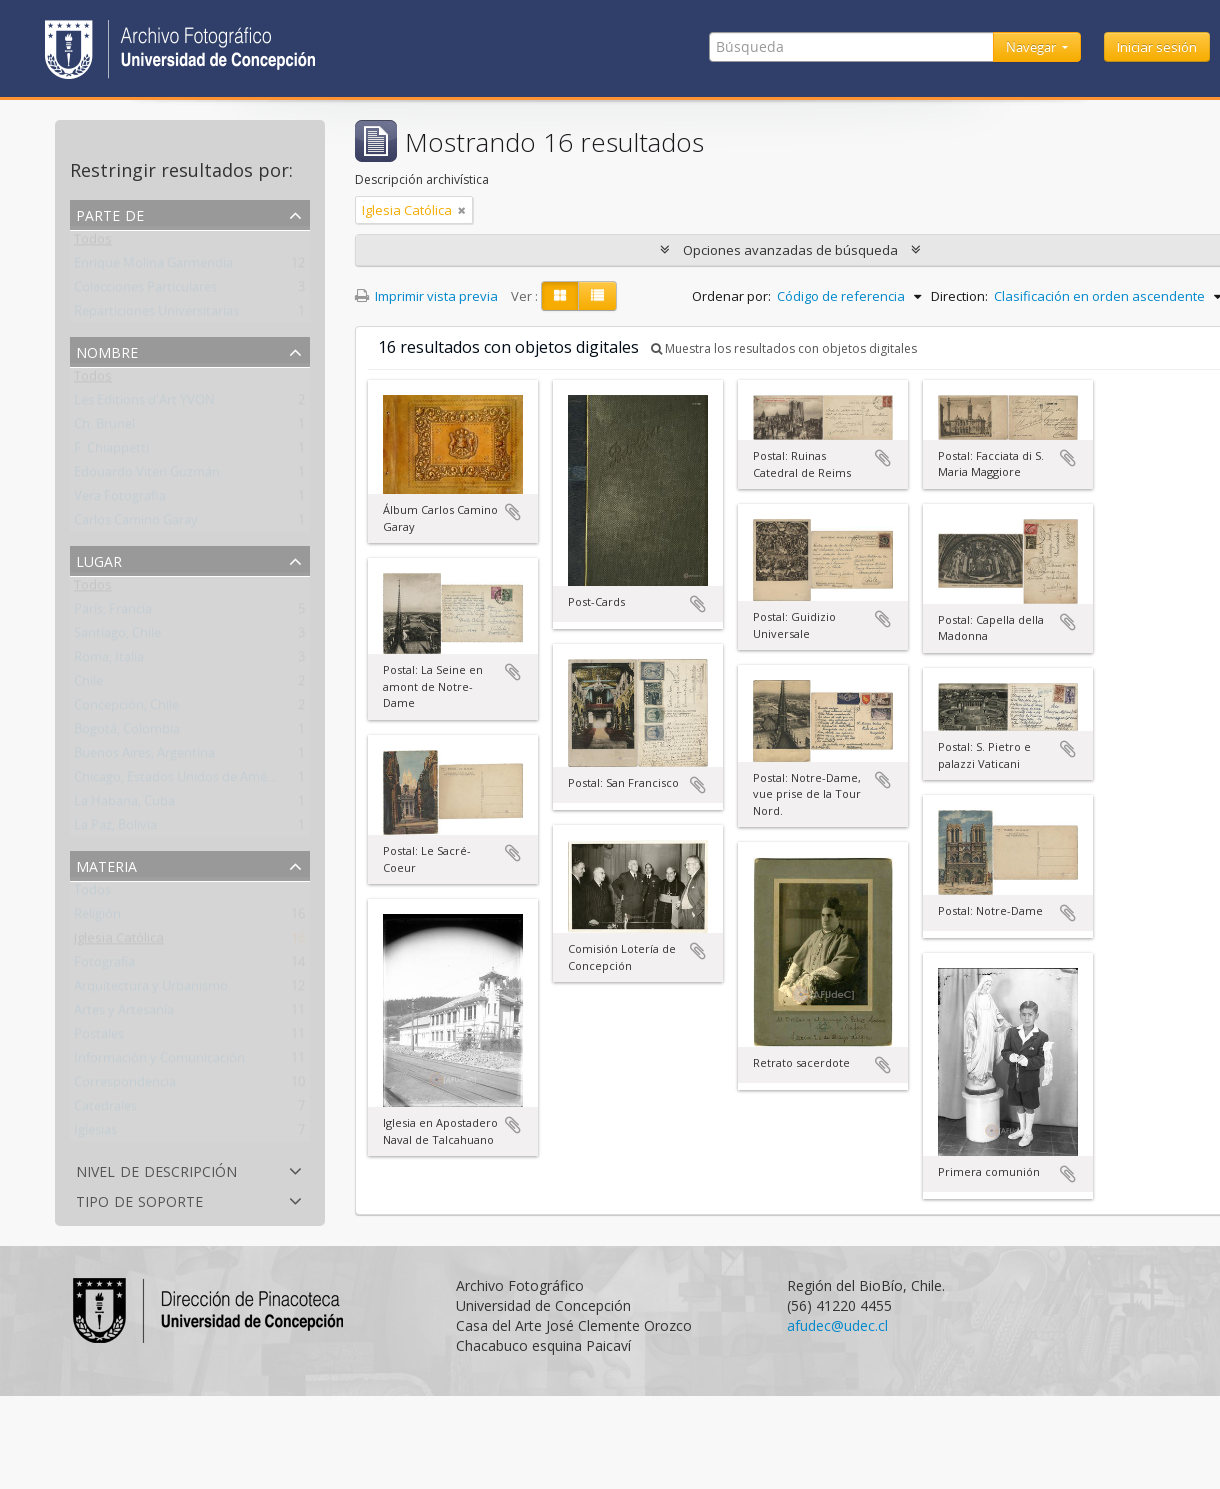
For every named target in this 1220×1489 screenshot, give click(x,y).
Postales (99, 1038)
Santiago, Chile (117, 637)
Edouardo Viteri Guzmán (147, 476)
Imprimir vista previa (426, 296)
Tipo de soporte (139, 1199)
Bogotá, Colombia (127, 733)
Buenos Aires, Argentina (144, 757)
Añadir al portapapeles (513, 512)
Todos (93, 243)
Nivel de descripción (156, 1169)
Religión (97, 918)
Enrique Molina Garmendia (153, 267)
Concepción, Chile (126, 709)
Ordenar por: (731, 296)
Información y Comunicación (159, 1062)
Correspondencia (125, 1086)
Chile (88, 685)
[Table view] (597, 296)
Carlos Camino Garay (136, 524)
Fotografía (104, 966)
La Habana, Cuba (124, 805)
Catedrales (105, 1110)
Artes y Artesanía (124, 1014)
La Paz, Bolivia (115, 829)
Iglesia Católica (119, 942)
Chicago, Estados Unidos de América (181, 781)
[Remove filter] (462, 210)
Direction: (959, 296)
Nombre (107, 350)
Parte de (110, 213)
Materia (106, 864)
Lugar (99, 559)
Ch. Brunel (104, 428)
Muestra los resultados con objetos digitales (784, 348)
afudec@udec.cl (837, 1325)
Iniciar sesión (1157, 47)
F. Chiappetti (111, 452)
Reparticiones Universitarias (156, 315)
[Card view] (560, 296)
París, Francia (113, 613)
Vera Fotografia (120, 500)
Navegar (1032, 47)
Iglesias (95, 1134)
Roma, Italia (109, 661)
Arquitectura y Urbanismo (151, 990)
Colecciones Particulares (145, 291)
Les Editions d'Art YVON (144, 404)
